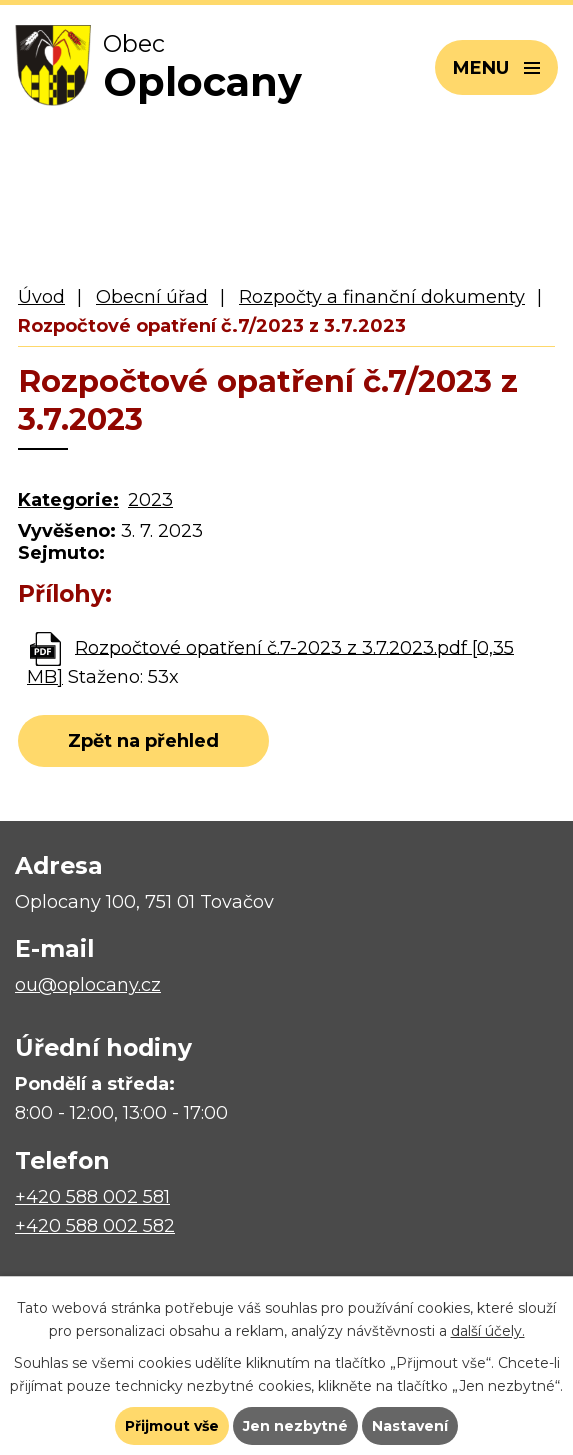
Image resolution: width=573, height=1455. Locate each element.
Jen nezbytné (295, 1426)
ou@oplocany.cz (88, 985)
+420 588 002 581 (92, 1197)
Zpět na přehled (143, 741)
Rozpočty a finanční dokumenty (382, 297)
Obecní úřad (152, 297)
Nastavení (410, 1426)
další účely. (488, 1331)
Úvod (41, 297)
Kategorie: (68, 500)
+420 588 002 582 (95, 1226)
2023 (150, 500)
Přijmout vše (172, 1426)
